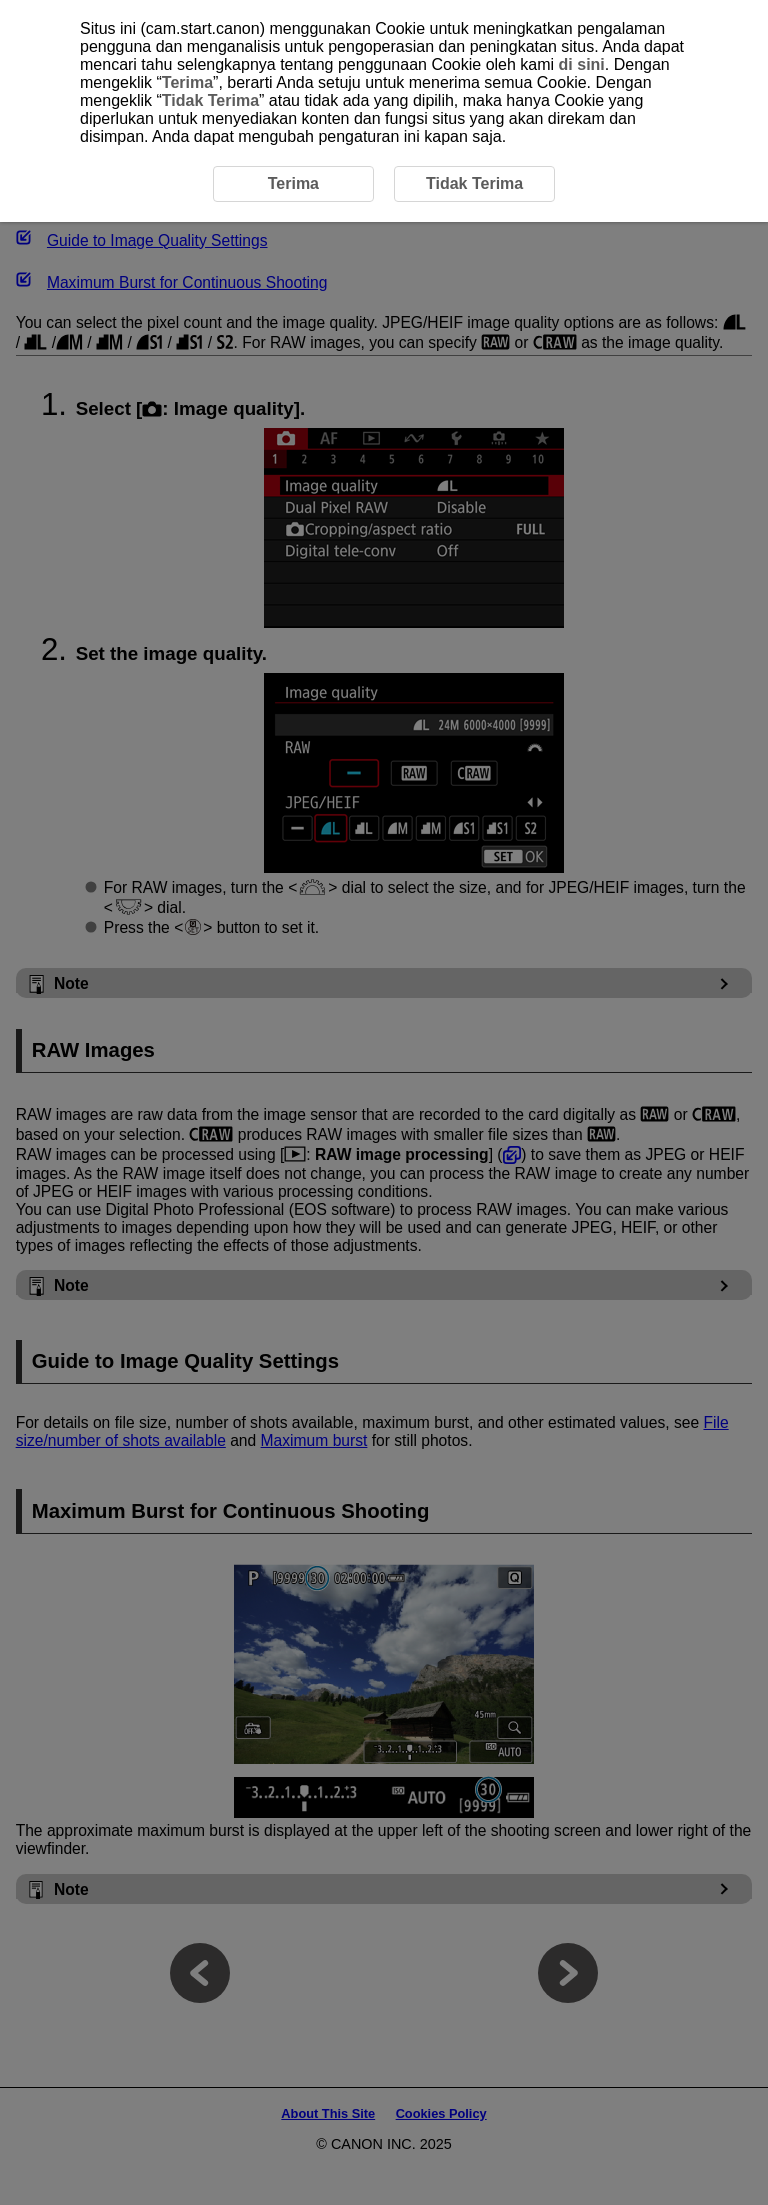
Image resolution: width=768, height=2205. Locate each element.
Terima (187, 82)
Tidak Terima (210, 100)
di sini (582, 64)
